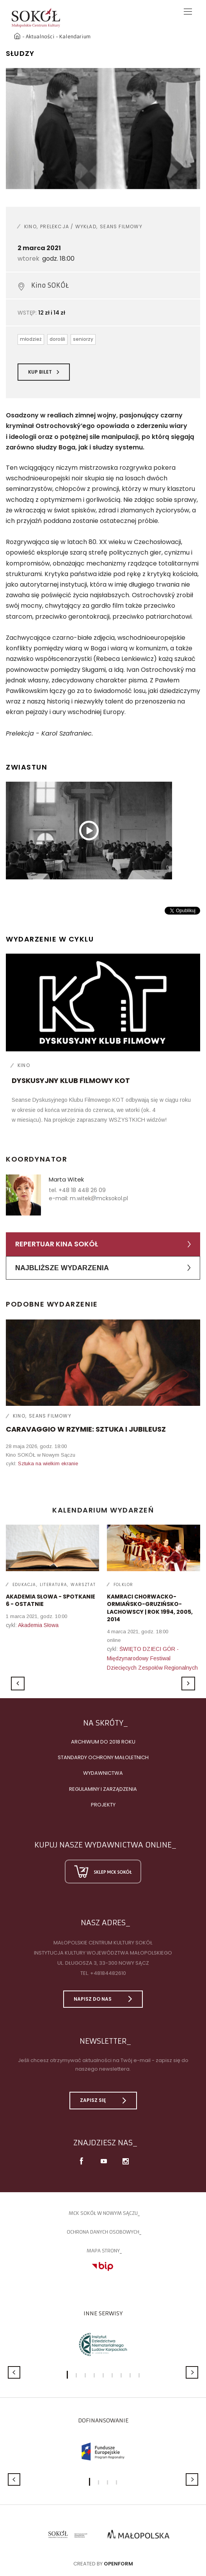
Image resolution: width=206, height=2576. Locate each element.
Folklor (123, 1585)
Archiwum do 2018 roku (103, 1741)
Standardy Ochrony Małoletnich (103, 1757)
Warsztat (83, 1585)
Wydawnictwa (103, 1773)
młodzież (31, 339)
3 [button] (85, 2375)
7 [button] (121, 2375)
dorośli (57, 339)
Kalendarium (75, 36)
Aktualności (40, 36)
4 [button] (94, 2375)
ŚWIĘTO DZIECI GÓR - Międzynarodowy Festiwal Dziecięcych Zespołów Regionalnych (152, 1658)
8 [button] (130, 2375)
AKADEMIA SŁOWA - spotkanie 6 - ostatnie (50, 1600)
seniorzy (83, 339)
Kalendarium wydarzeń (103, 1510)
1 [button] (67, 2375)
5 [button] (103, 2375)
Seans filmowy (121, 226)
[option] (103, 128)
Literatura (53, 1585)
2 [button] (76, 2375)
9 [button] (139, 2375)
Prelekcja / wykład (68, 226)
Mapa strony (103, 2251)
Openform (118, 2563)
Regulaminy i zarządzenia (103, 1789)
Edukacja (24, 1585)
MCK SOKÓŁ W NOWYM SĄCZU (103, 2213)
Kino (30, 226)
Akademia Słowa (38, 1625)
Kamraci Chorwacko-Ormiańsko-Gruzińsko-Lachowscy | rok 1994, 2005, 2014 (150, 1608)
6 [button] (112, 2375)
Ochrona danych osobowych (103, 2232)
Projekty (103, 1804)
